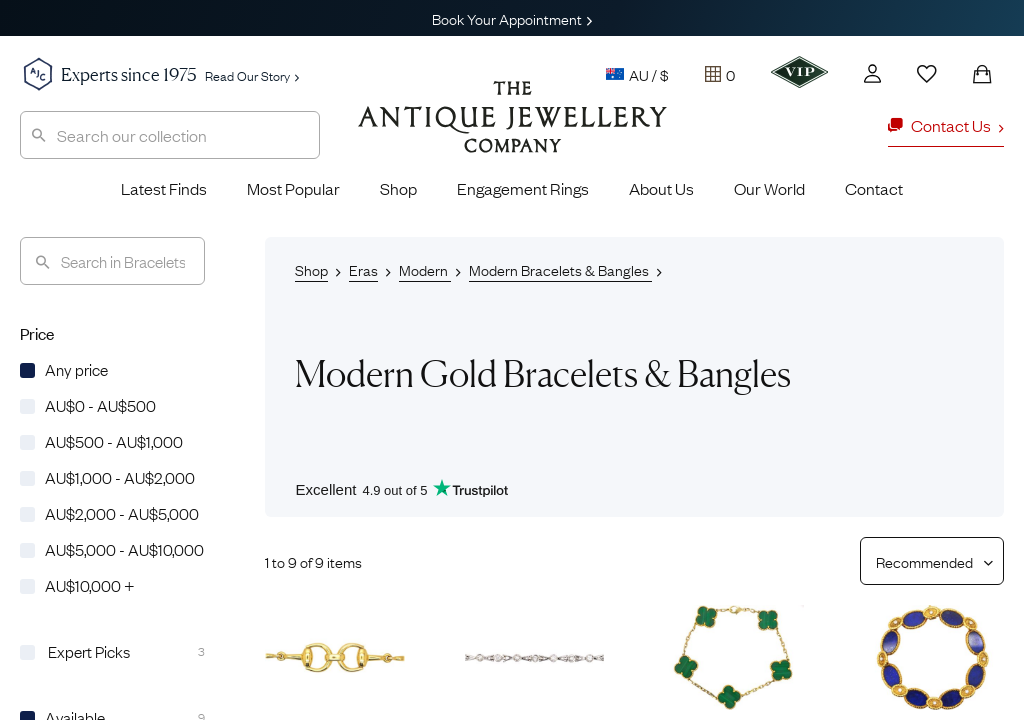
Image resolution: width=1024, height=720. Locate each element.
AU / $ (637, 74)
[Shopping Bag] (982, 74)
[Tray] (720, 74)
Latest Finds (164, 188)
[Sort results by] (924, 561)
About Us (661, 188)
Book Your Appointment (512, 18)
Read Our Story (252, 75)
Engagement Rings (523, 188)
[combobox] (170, 135)
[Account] (872, 73)
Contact (874, 188)
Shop (398, 188)
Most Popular (293, 188)
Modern (425, 269)
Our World (769, 188)
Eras (363, 269)
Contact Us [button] (946, 125)
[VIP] (799, 72)
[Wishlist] (927, 74)
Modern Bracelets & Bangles (560, 269)
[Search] (112, 261)
